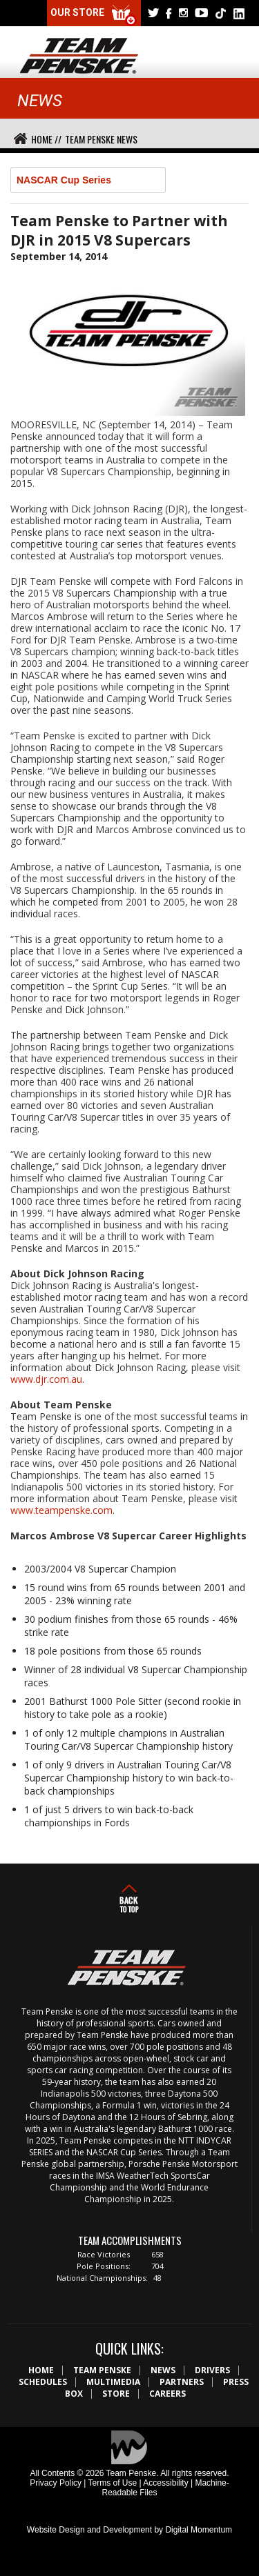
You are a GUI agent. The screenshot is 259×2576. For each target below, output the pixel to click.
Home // (46, 139)
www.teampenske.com (61, 1510)
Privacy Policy (55, 2483)
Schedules (43, 2382)
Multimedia (113, 2382)
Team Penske (102, 2370)
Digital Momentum (198, 2530)
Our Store (93, 15)
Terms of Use (112, 2483)
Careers (167, 2393)
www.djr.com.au (46, 1379)
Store (116, 2393)
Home (41, 2370)
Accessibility (165, 2483)
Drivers (212, 2370)
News (163, 2370)
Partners (182, 2382)
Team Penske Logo (79, 57)
